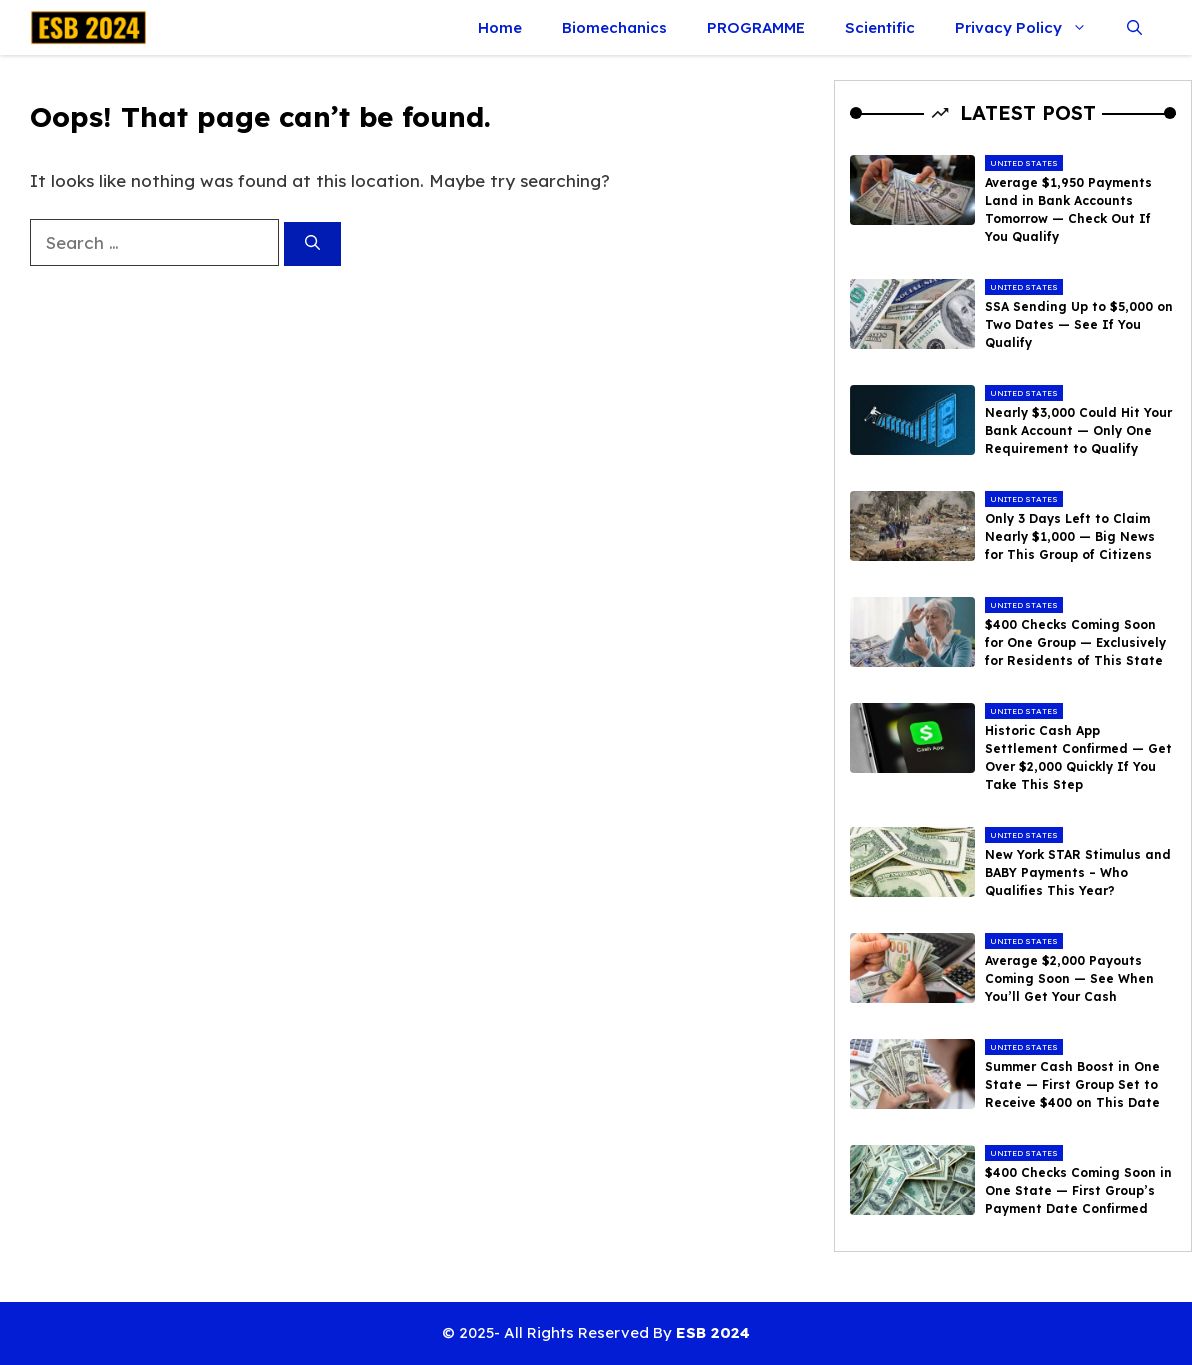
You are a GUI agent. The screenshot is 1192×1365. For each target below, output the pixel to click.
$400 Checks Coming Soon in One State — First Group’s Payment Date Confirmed (1078, 1190)
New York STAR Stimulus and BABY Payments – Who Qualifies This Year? (1078, 872)
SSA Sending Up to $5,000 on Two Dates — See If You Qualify (1079, 324)
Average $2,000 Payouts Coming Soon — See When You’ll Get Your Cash (1069, 978)
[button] (1134, 27)
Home (500, 27)
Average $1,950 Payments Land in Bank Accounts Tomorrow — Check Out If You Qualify (1068, 209)
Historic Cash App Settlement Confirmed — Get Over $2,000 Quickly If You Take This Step (1078, 757)
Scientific (880, 27)
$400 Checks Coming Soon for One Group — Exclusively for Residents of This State (1075, 642)
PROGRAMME (756, 27)
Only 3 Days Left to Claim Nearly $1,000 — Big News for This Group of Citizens (1070, 536)
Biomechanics (614, 27)
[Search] (312, 244)
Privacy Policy (1031, 27)
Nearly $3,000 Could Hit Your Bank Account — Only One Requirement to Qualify (1078, 430)
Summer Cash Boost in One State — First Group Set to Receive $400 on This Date (1072, 1084)
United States (1024, 163)
